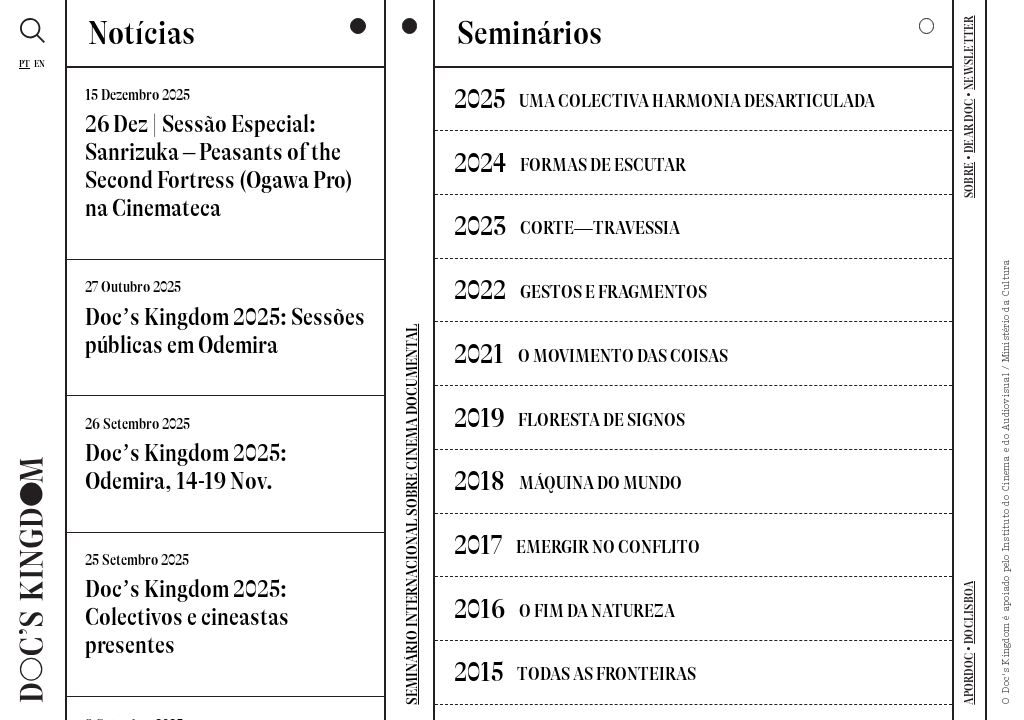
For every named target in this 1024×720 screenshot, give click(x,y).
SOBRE (969, 180)
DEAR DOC (969, 126)
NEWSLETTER (969, 52)
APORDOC (969, 679)
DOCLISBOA (969, 612)
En (40, 63)
